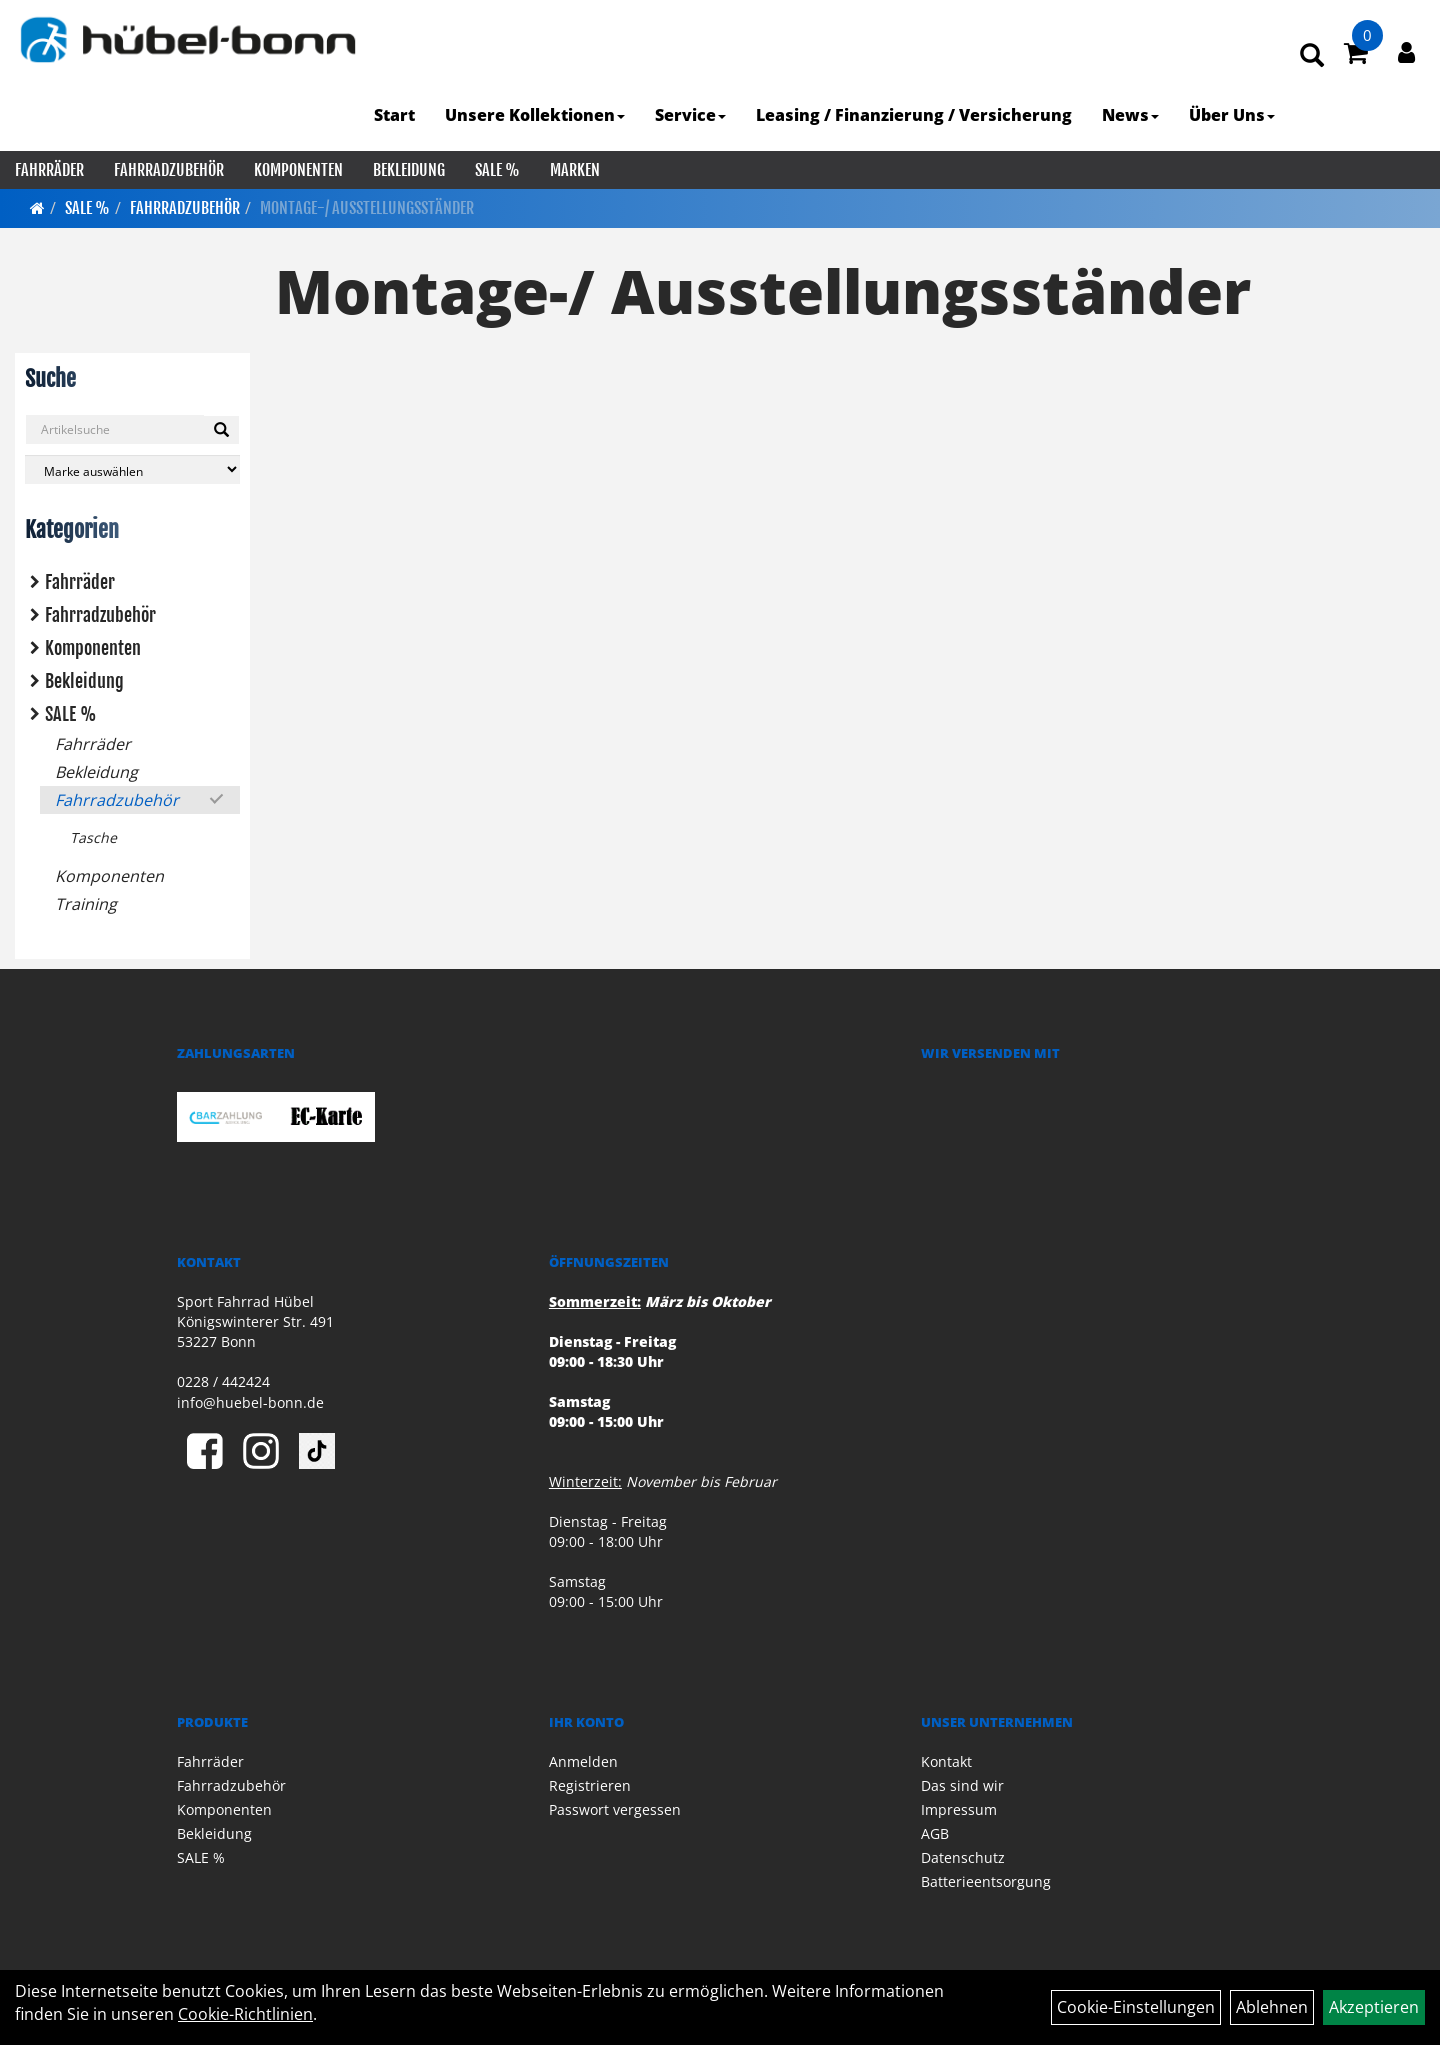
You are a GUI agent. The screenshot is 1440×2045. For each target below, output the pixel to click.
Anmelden (583, 1761)
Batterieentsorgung (986, 1881)
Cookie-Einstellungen (1136, 2007)
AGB (935, 1833)
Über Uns (1232, 115)
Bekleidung (409, 170)
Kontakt (946, 1761)
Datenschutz (963, 1857)
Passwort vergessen (615, 1809)
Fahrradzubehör (169, 170)
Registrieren (590, 1785)
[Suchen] (221, 430)
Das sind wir (962, 1785)
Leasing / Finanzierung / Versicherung (914, 115)
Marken (575, 170)
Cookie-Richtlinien (245, 2014)
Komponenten (298, 170)
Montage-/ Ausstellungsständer (367, 208)
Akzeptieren (1374, 2007)
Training (86, 904)
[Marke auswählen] (132, 469)
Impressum (959, 1809)
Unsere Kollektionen (535, 115)
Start (394, 115)
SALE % (497, 170)
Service (690, 115)
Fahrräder (49, 170)
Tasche (93, 837)
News (1130, 115)
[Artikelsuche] (1312, 56)
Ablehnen (1272, 2007)
